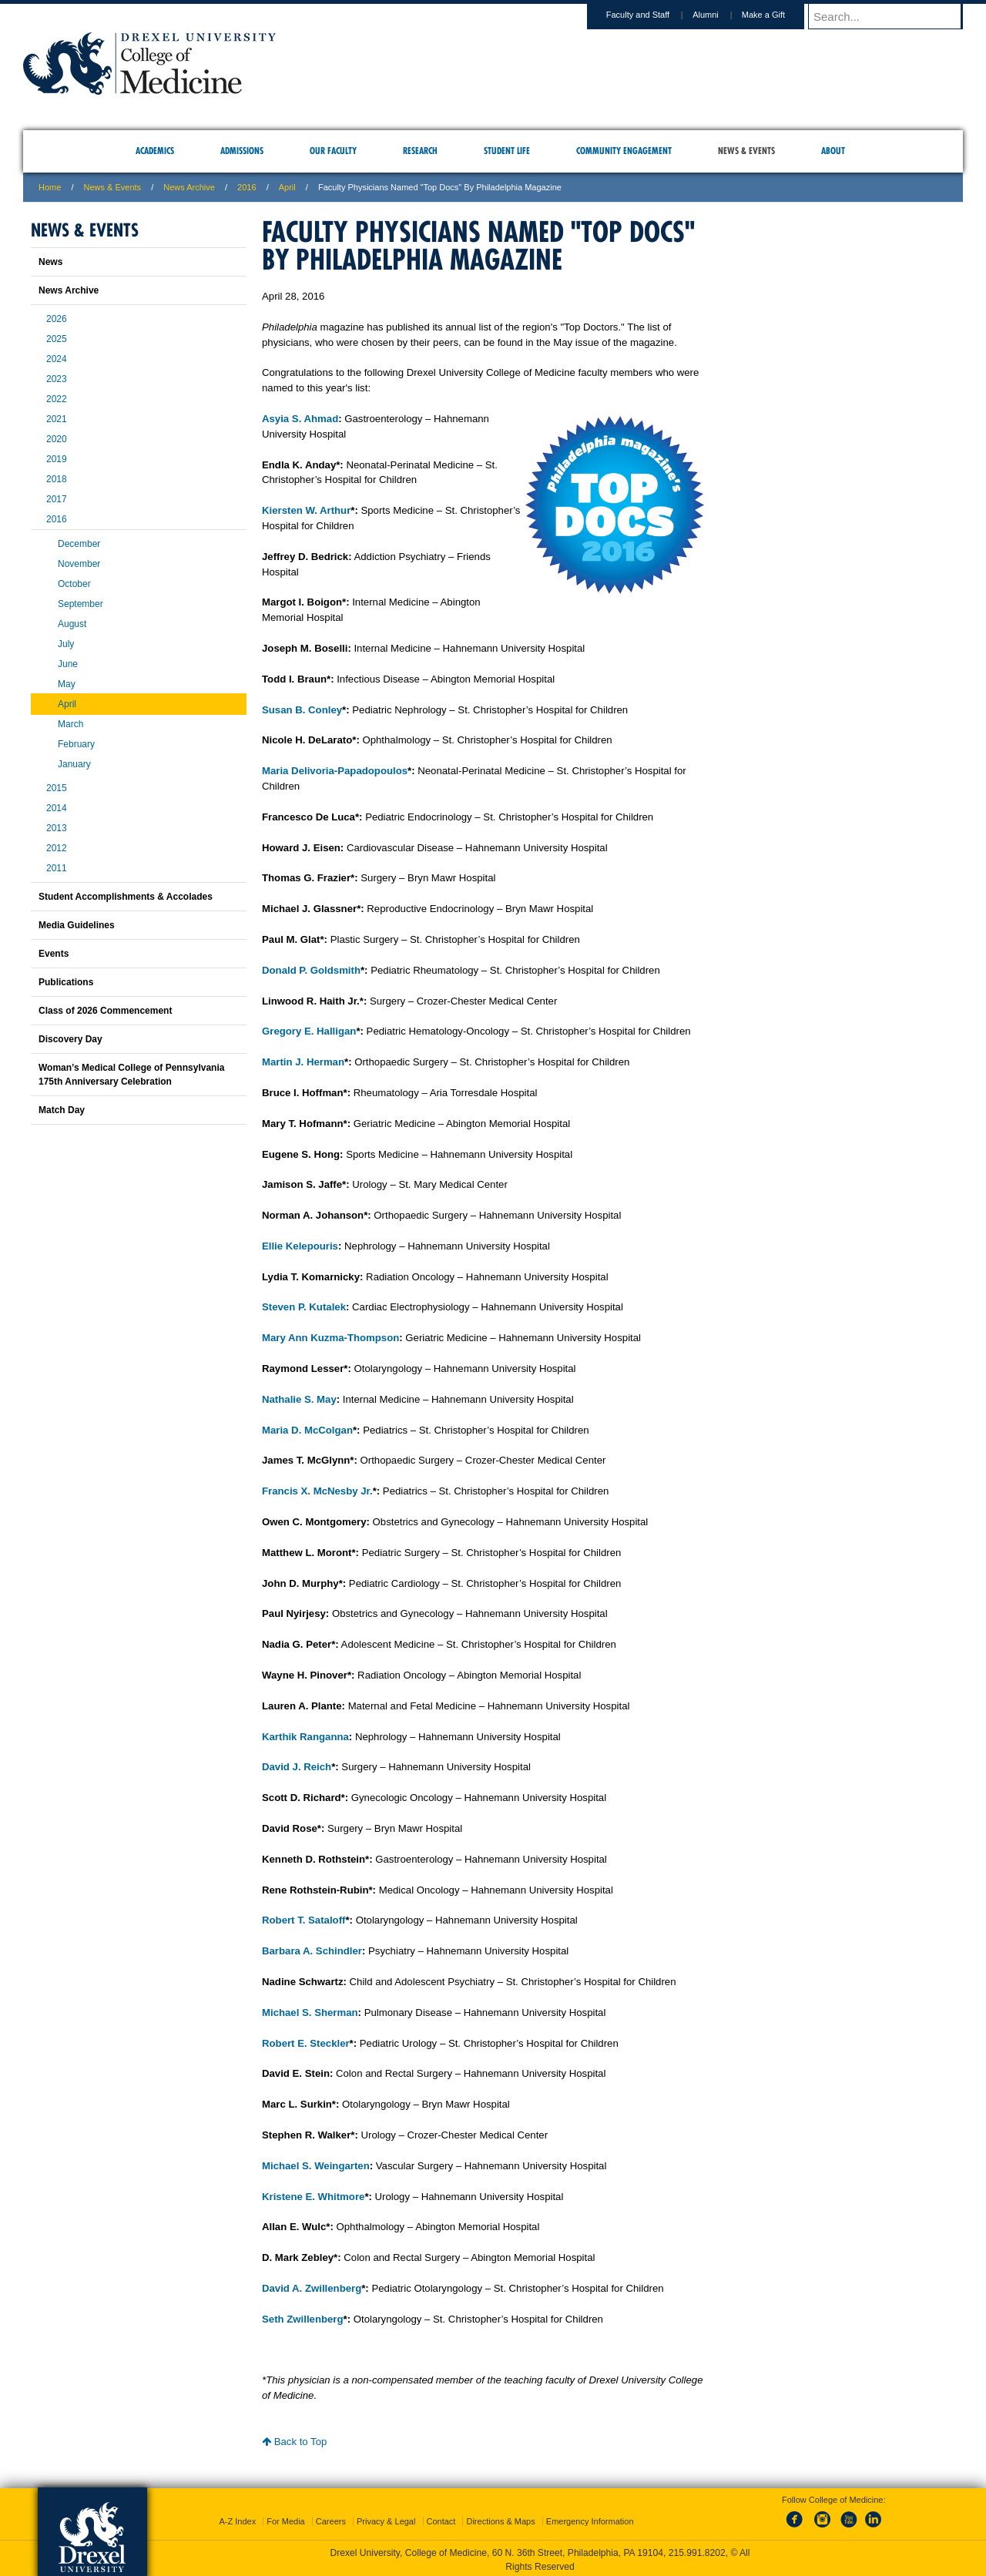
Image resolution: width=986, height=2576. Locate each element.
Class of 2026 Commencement (105, 1010)
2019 (56, 459)
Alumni (720, 14)
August (72, 624)
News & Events (113, 187)
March (70, 724)
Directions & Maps (500, 2518)
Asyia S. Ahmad (300, 418)
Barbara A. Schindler (312, 1951)
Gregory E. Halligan (309, 1031)
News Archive (189, 187)
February (76, 744)
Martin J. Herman (303, 1062)
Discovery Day (70, 1039)
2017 (56, 499)
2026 (56, 319)
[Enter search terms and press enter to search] (892, 16)
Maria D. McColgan (307, 1430)
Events (54, 953)
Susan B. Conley (302, 710)
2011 (56, 868)
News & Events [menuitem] (746, 150)
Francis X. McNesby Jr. (317, 1491)
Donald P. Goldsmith (311, 970)
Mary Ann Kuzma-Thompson (330, 1337)
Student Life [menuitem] (507, 150)
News (50, 262)
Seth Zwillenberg (303, 2319)
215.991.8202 (697, 2549)
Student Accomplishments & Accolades (126, 896)
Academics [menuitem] (155, 150)
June (68, 664)
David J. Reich (296, 1767)
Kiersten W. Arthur (306, 510)
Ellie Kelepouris (300, 1246)
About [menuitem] (833, 150)
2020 (56, 439)
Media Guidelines (77, 925)
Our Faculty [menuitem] (333, 150)
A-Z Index (237, 2518)
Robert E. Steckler (306, 2043)
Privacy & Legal (386, 2518)
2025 (56, 339)
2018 (56, 479)
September (80, 604)
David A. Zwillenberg (311, 2288)
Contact (441, 2518)
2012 (56, 848)
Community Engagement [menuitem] (624, 150)
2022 (56, 399)
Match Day (62, 1110)
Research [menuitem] (420, 150)
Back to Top (294, 2441)
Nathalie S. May (299, 1399)
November (79, 563)
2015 (56, 788)
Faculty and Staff (652, 14)
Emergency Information (590, 2518)
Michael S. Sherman (310, 2012)
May (66, 684)
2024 (56, 359)
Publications (66, 982)
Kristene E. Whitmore (313, 2196)
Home (50, 187)
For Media (286, 2518)
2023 (56, 379)
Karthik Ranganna (305, 1736)
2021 (56, 419)
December (79, 543)
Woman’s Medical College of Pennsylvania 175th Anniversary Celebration (131, 1074)
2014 (56, 808)
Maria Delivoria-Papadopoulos (334, 770)
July (66, 644)
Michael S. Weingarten (316, 2166)
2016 (246, 187)
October (74, 584)
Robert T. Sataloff (303, 1920)
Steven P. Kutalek (304, 1307)
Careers (331, 2518)
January (74, 764)
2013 (56, 828)
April (287, 187)
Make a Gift (778, 14)
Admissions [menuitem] (241, 150)
